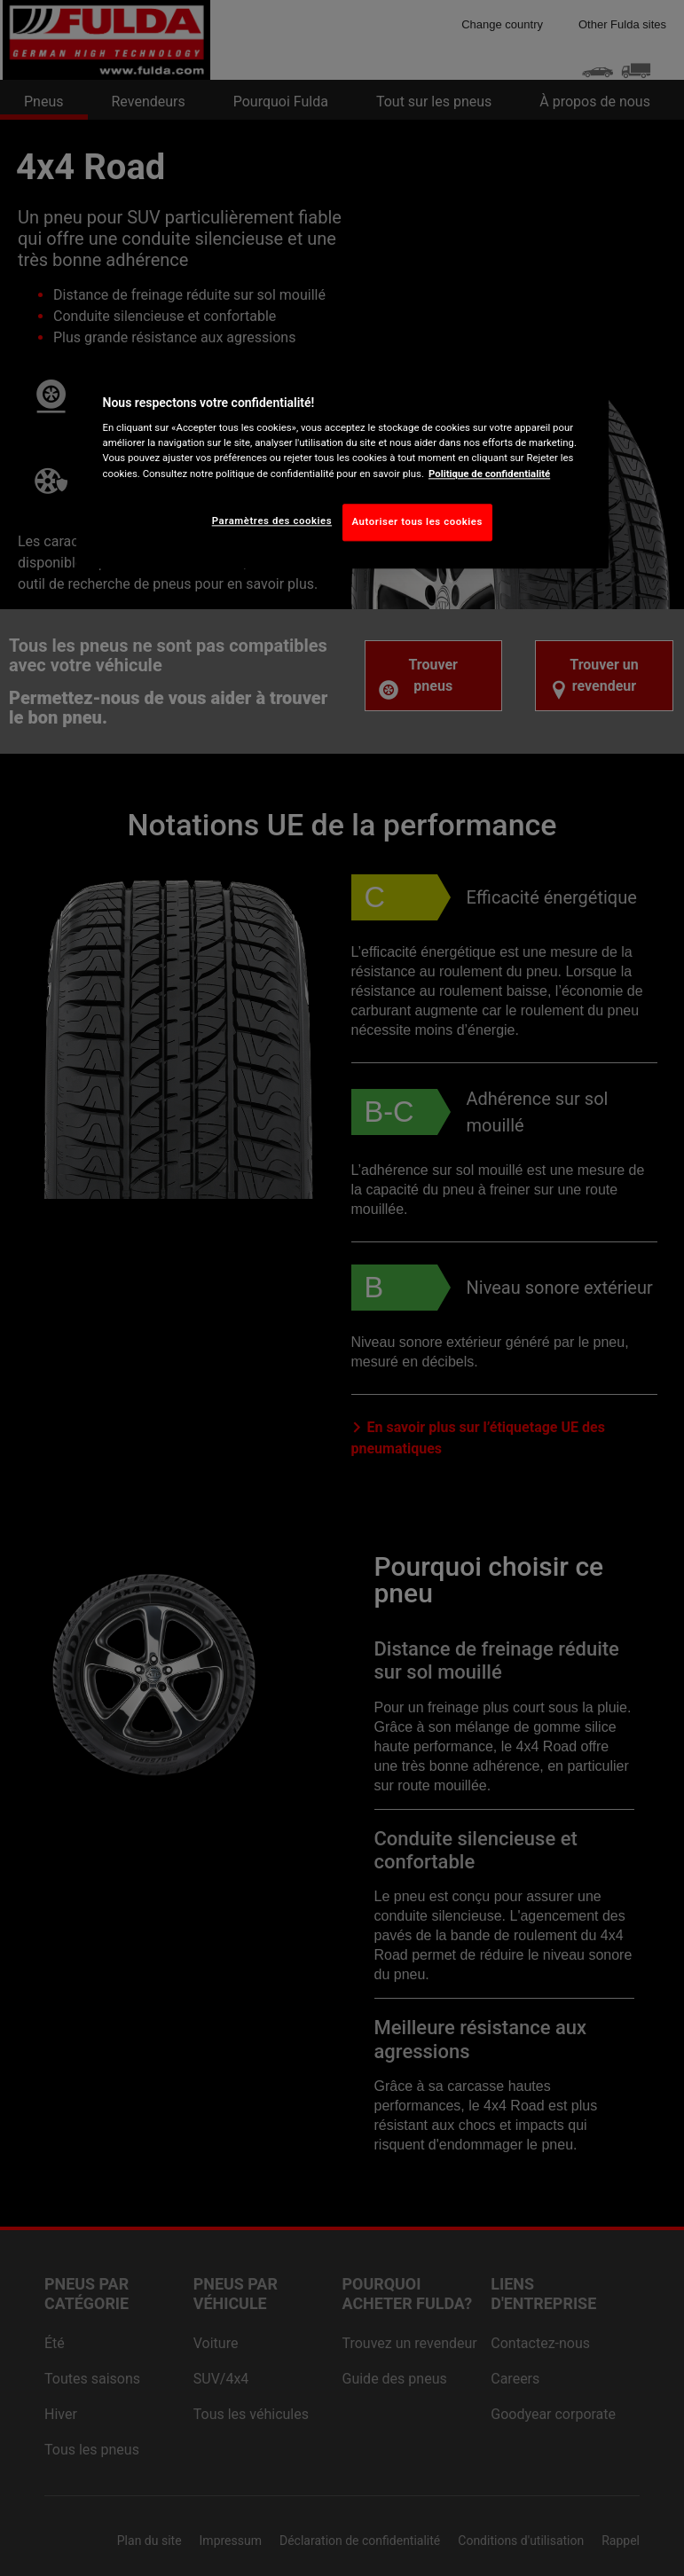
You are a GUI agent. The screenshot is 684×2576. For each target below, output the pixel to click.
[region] (342, 463)
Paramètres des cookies (272, 520)
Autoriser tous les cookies (417, 521)
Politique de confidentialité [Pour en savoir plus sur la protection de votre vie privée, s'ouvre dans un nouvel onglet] (489, 473)
